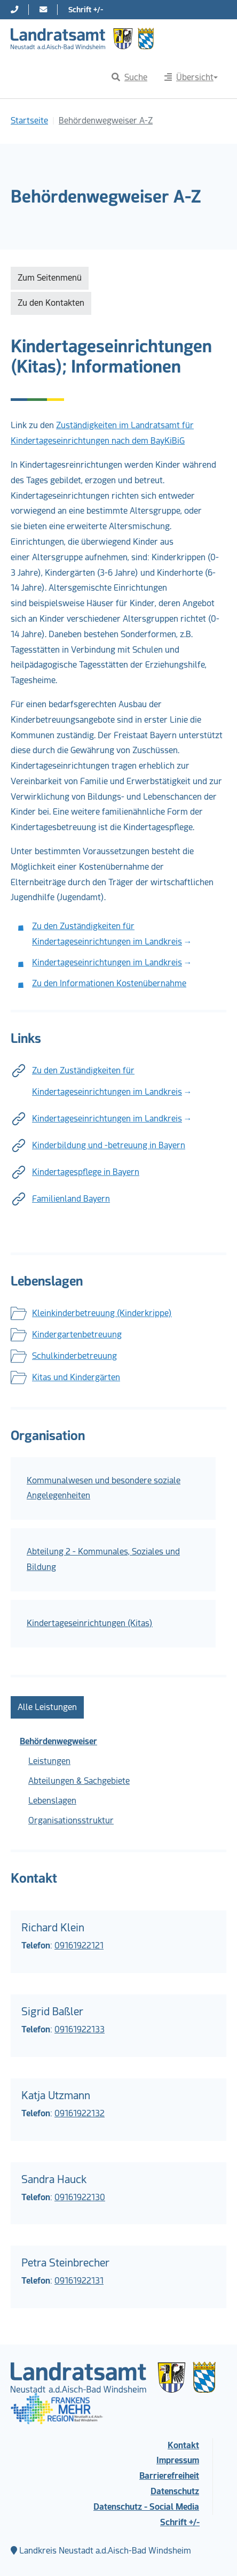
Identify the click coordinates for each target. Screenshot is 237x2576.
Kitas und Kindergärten (76, 1377)
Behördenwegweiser (58, 1741)
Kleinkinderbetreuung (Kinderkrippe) (102, 1313)
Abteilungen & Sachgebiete (79, 1781)
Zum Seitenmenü (50, 278)
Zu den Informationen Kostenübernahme (109, 983)
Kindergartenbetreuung (77, 1334)
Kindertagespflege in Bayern (85, 1172)
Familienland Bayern (71, 1199)
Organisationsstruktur (71, 1820)
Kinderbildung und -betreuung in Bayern (108, 1145)
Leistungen (49, 1761)
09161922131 (79, 2281)
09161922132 (79, 2113)
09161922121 (79, 1945)
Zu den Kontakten (51, 303)
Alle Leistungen (47, 1707)
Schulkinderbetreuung (74, 1356)
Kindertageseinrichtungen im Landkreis (107, 962)
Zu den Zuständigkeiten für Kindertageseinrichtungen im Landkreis (107, 1081)
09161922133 (79, 2029)
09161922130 (79, 2197)
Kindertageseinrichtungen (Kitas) (90, 1623)
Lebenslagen (52, 1801)
